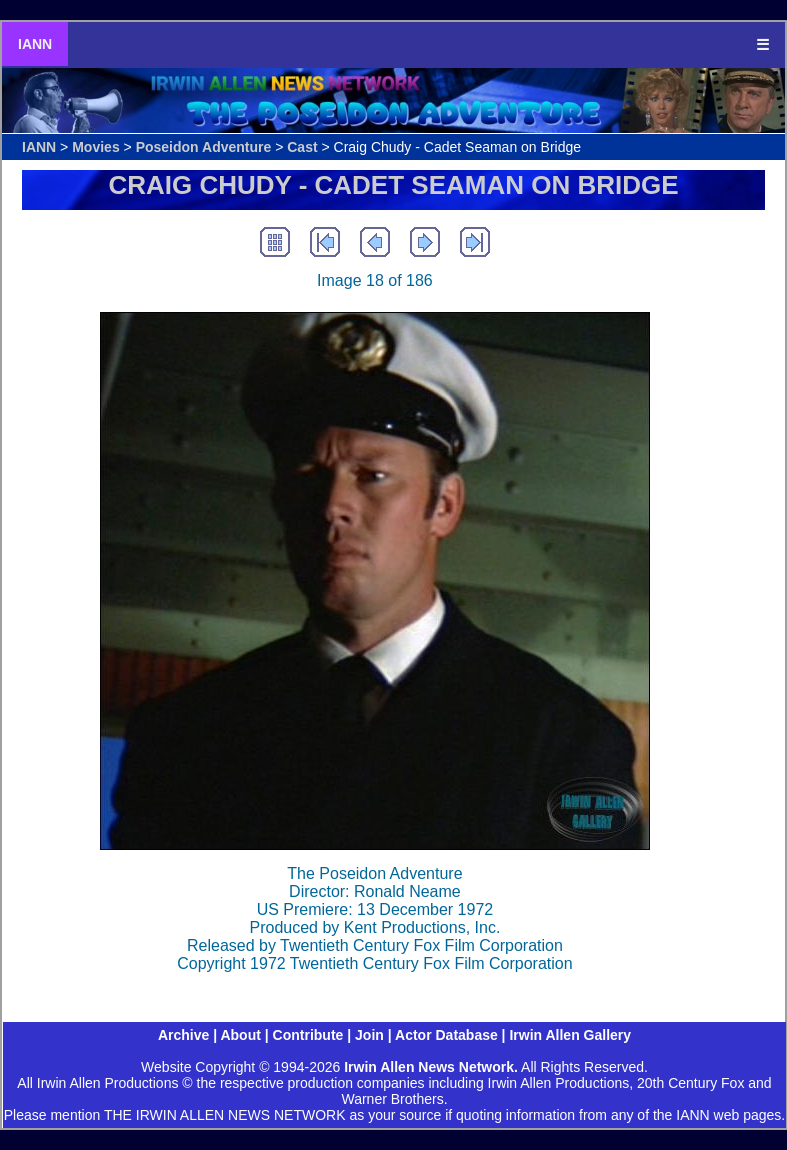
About (240, 1035)
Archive (183, 1035)
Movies (95, 147)
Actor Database (446, 1035)
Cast (302, 147)
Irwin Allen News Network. (431, 1067)
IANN (35, 44)
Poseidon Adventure (204, 147)
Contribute (308, 1035)
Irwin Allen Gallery (570, 1035)
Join (369, 1035)
